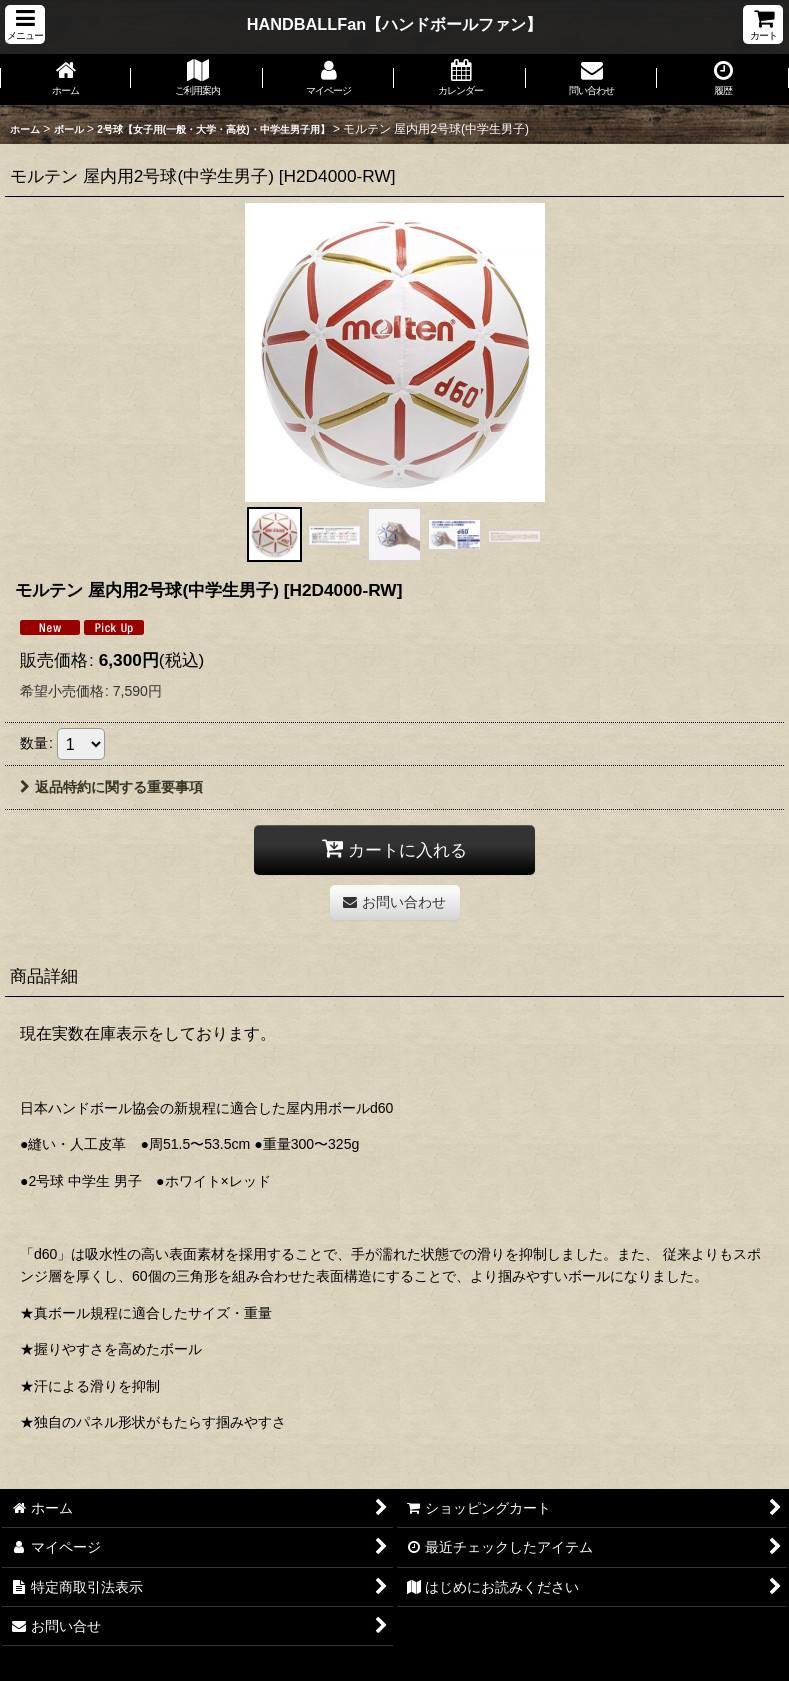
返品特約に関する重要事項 (111, 787)
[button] (25, 24)
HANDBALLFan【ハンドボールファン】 (394, 24)
